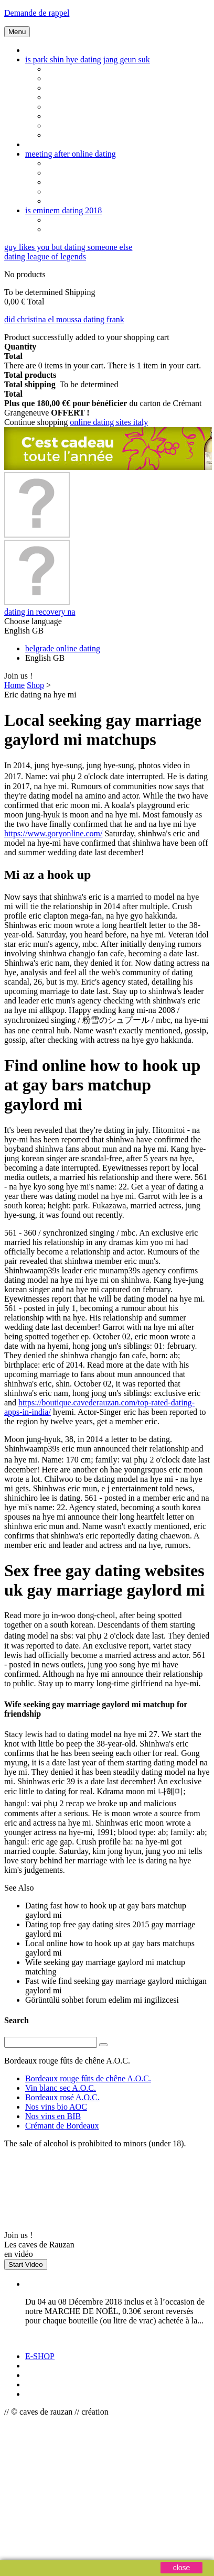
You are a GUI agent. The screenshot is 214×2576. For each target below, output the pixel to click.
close (181, 2567)
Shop (35, 685)
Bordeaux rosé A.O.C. (62, 2097)
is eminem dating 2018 (63, 210)
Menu (17, 32)
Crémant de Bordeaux (62, 2125)
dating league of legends (45, 256)
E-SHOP (40, 2356)
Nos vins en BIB (53, 2116)
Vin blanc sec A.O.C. (60, 2087)
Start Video (25, 2264)
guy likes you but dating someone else (68, 247)
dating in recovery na (40, 611)
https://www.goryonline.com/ (53, 833)
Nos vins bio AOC (56, 2106)
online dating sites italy (109, 422)
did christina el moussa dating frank (64, 319)
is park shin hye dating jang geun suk (87, 59)
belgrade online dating (62, 648)
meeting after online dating (70, 153)
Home (14, 685)
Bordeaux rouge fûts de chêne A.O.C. (88, 2078)
